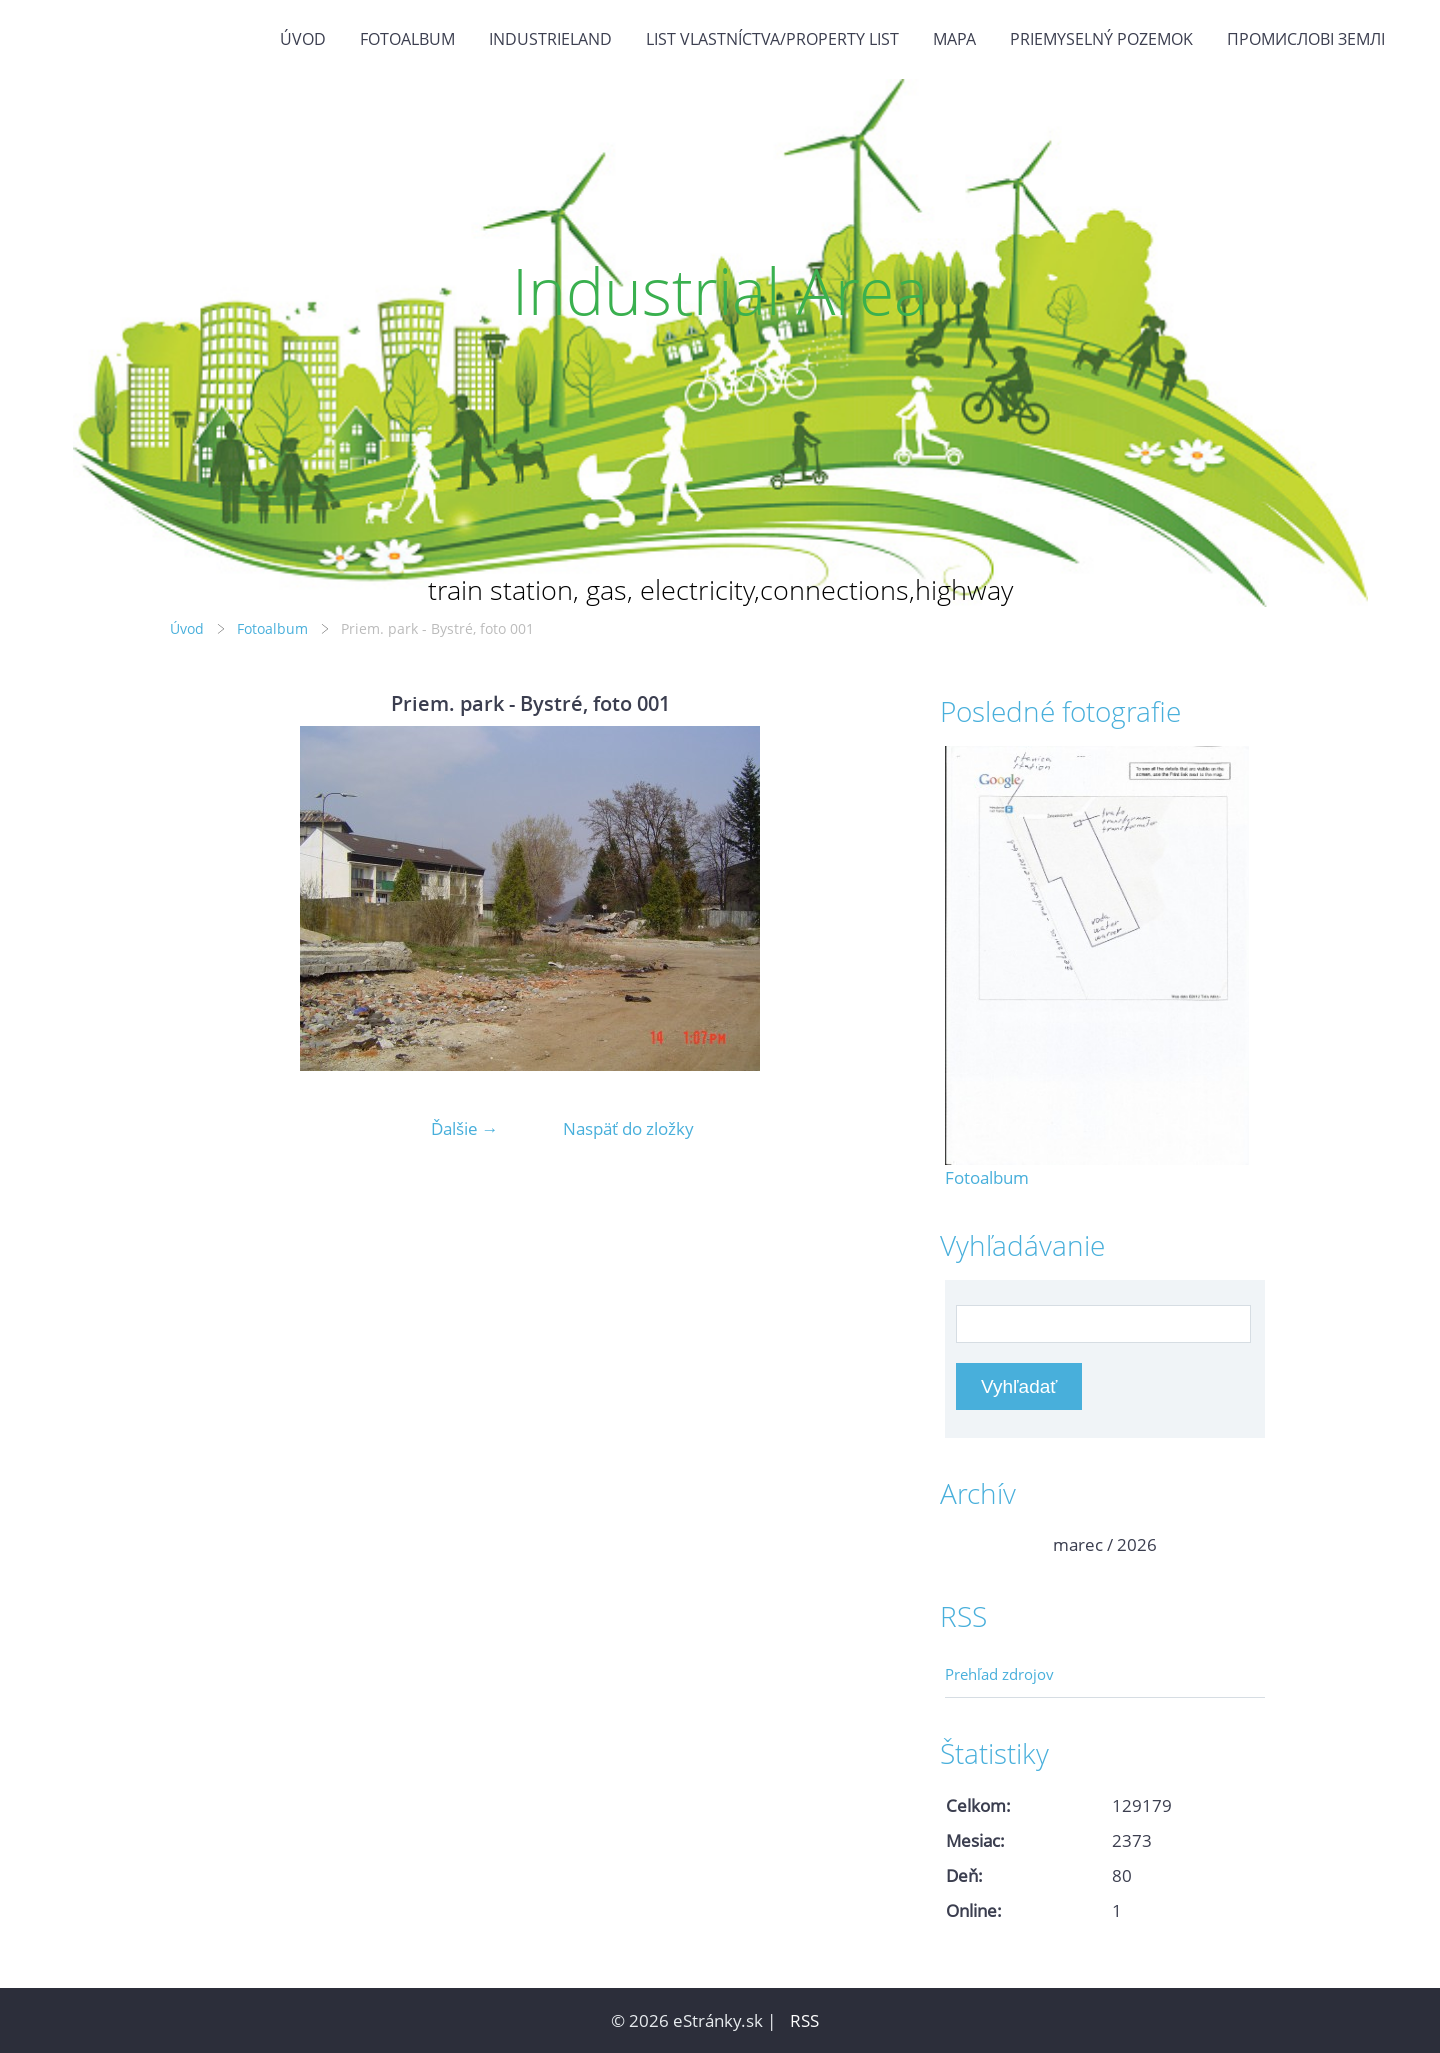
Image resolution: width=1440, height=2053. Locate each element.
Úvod (303, 39)
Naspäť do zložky (628, 1128)
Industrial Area (720, 290)
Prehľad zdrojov (999, 1674)
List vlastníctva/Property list (772, 39)
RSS (804, 2020)
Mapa (954, 39)
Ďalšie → (465, 1128)
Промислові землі (1306, 39)
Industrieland (550, 39)
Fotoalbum (407, 39)
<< (967, 1544)
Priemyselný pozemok (1101, 39)
